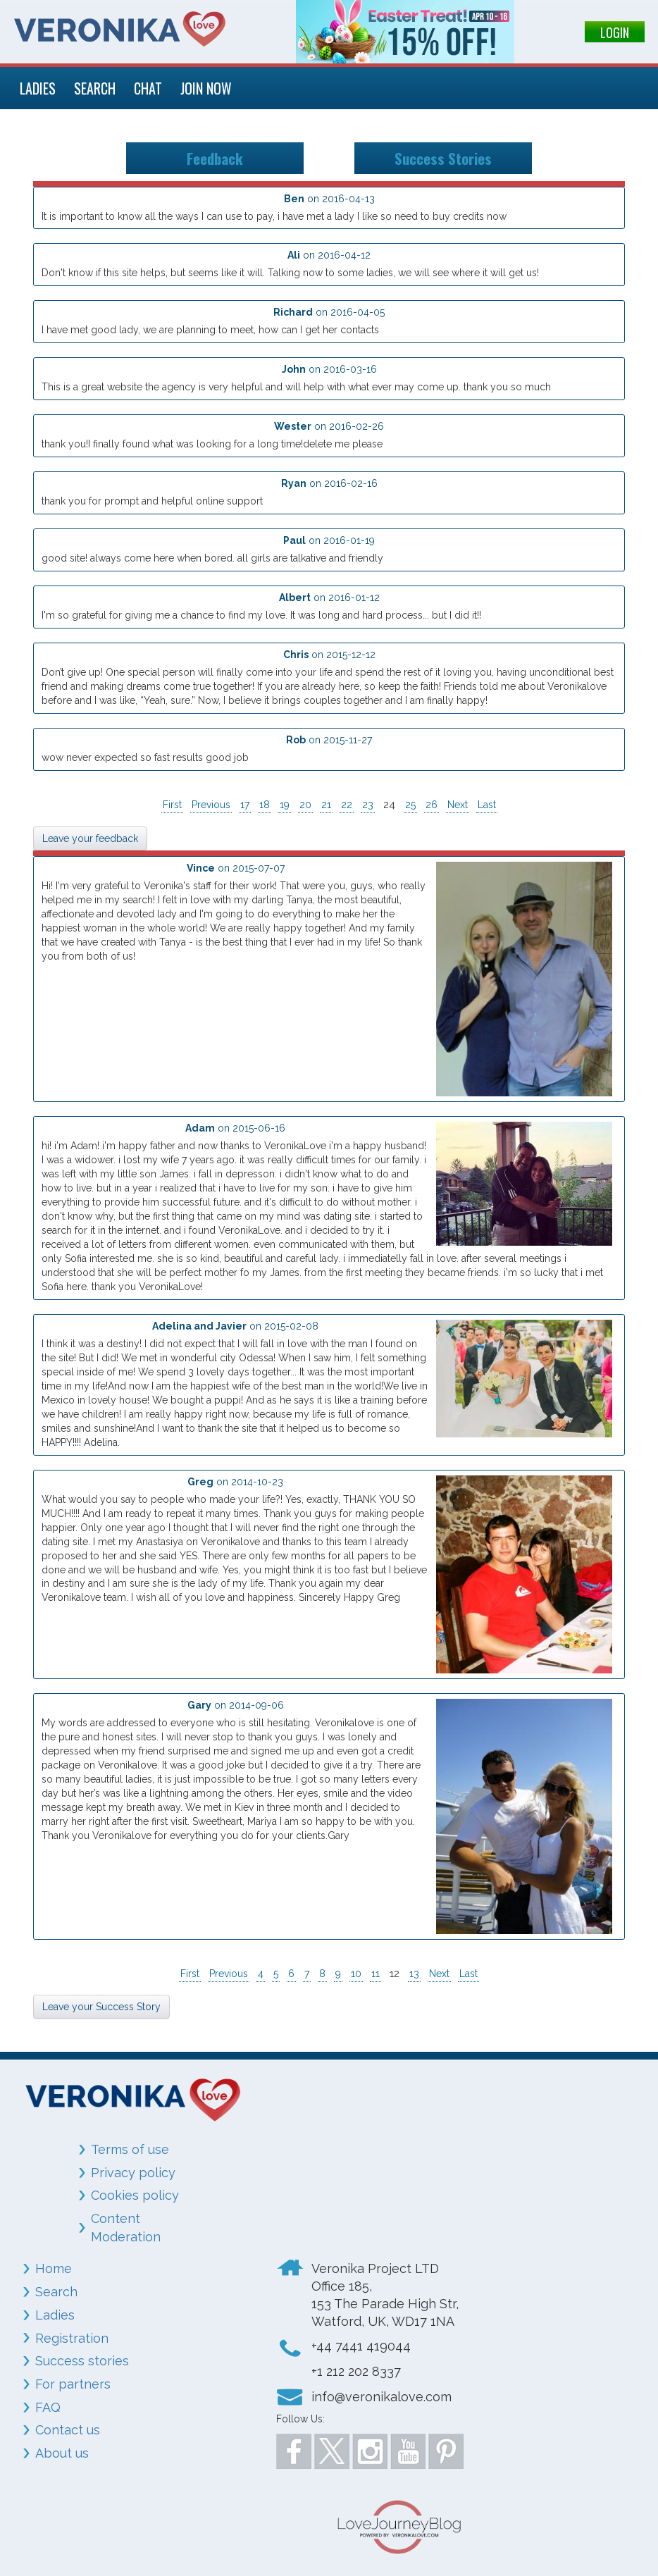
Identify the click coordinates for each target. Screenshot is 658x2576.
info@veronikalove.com (381, 2396)
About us (62, 2453)
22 (346, 804)
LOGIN (614, 32)
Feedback (215, 158)
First (172, 804)
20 (305, 804)
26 (431, 804)
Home (53, 2268)
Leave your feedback (90, 838)
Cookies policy (135, 2195)
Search (56, 2291)
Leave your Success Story (101, 2006)
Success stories (82, 2360)
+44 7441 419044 (361, 2346)
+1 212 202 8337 (356, 2371)
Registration (71, 2338)
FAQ (48, 2407)
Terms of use (130, 2149)
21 (326, 804)
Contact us (67, 2429)
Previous (211, 804)
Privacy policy (133, 2172)
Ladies (55, 2315)
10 (356, 1973)
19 (285, 804)
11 (375, 1973)
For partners (73, 2384)
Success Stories (443, 158)
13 (414, 1973)
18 (264, 804)
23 (367, 804)
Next (457, 804)
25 (410, 804)
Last (487, 804)
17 (244, 804)
